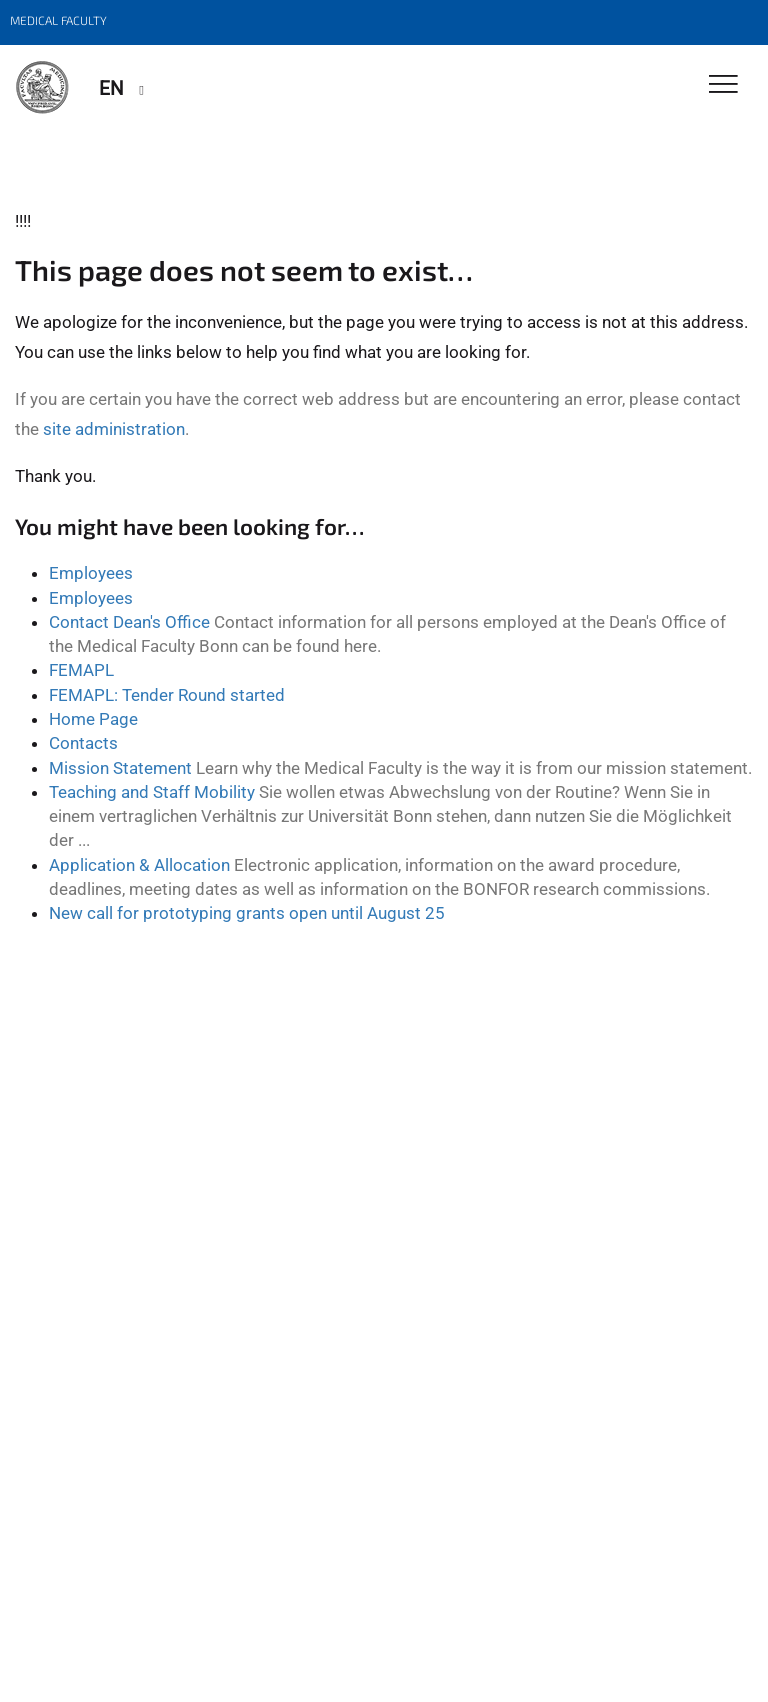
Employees (91, 573)
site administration (114, 429)
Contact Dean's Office (129, 622)
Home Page (93, 719)
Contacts (83, 743)
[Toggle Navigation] (723, 85)
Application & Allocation (139, 865)
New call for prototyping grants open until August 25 (247, 913)
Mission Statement (120, 768)
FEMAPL (81, 670)
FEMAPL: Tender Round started (167, 695)
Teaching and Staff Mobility (152, 792)
